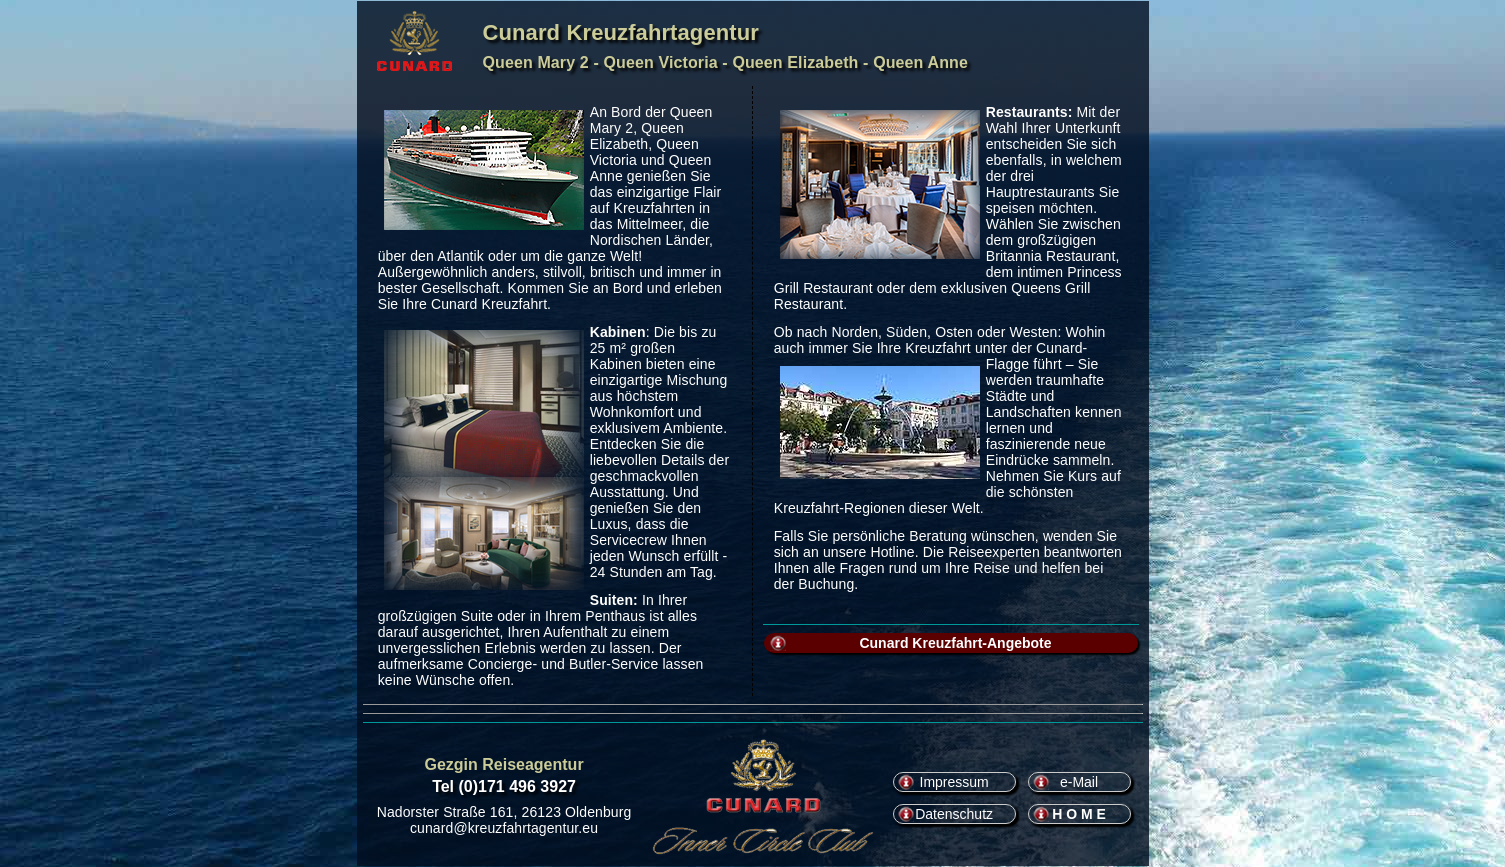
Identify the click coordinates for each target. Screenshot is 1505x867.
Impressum (954, 782)
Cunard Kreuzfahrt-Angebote (955, 643)
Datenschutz (954, 814)
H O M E (1079, 814)
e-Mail (1079, 782)
